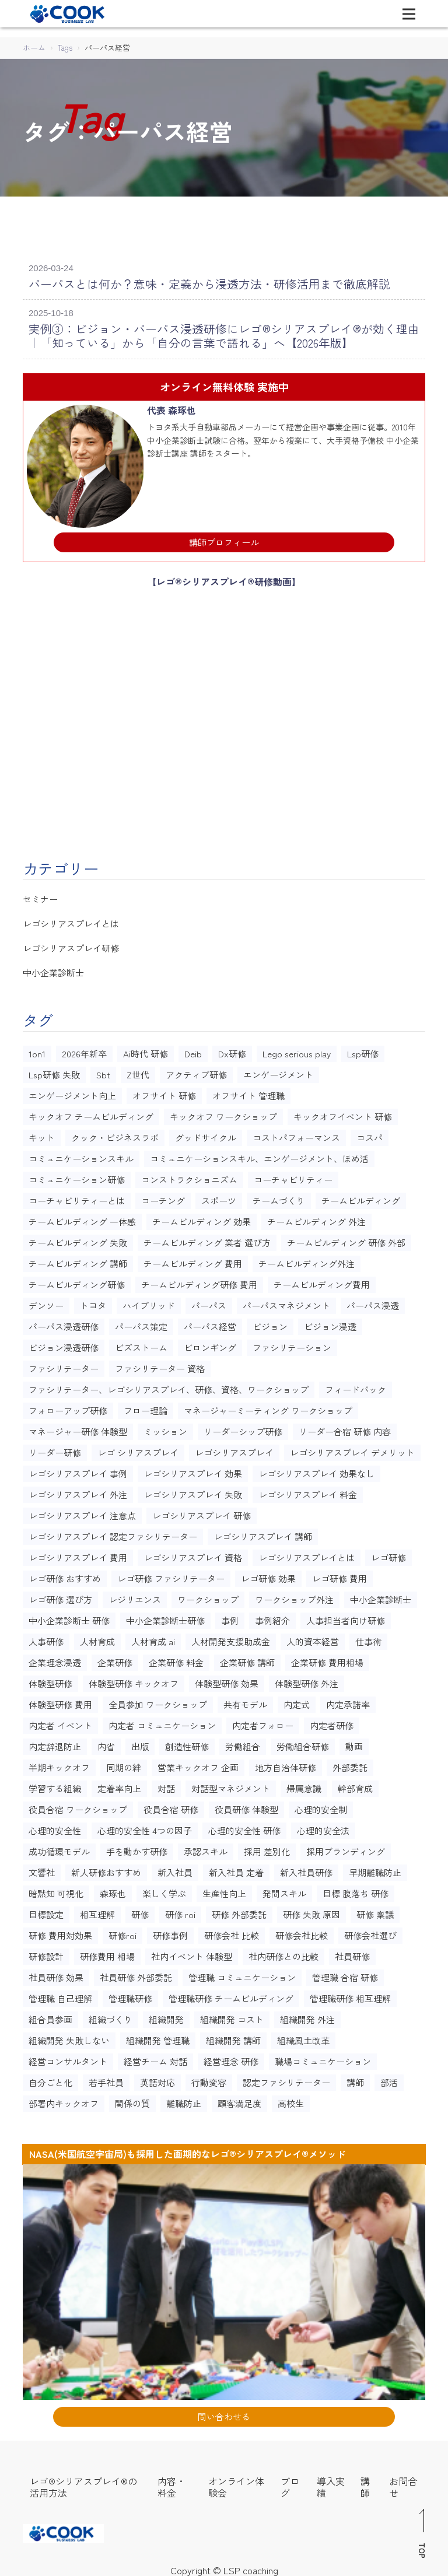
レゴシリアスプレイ (234, 1449)
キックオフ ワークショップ (223, 1113)
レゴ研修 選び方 (60, 1596)
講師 (355, 2079)
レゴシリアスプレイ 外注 (78, 1491)
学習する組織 (55, 1785)
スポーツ (218, 1197)
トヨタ (93, 1302)
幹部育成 (355, 1785)
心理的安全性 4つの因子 (144, 1827)
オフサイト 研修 (164, 1092)
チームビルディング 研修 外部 (346, 1239)
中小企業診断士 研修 (69, 1617)
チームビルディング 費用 (193, 1260)
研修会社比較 (301, 1932)
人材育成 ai (153, 1638)
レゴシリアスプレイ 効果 (193, 1470)
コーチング (163, 1197)
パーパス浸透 (372, 1302)
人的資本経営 (312, 1638)
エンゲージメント (278, 1071)
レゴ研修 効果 (268, 1575)
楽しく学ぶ (164, 1890)
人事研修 (46, 1638)
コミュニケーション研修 (77, 1176)
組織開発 (166, 2016)
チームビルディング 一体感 (82, 1218)
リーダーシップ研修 (243, 1428)
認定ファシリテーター (286, 2079)
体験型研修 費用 (60, 1701)
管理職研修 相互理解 (350, 1995)
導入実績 (331, 2483)
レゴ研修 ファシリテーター (171, 1575)
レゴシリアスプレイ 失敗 (193, 1491)
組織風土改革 (303, 2037)
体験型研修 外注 (306, 1680)
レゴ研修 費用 (339, 1575)
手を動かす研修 (136, 1848)
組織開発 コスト (232, 2016)
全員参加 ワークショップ (157, 1701)
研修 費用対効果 (60, 1932)
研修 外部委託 (239, 1911)
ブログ (290, 2483)
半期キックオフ (59, 1764)
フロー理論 (145, 1407)
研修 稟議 (375, 1911)
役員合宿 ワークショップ (78, 1806)
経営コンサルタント (68, 2058)
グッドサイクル (205, 1134)
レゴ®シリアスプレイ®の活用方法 (83, 2483)
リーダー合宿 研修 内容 (345, 1428)
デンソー (46, 1302)
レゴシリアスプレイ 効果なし (316, 1470)
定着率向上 (119, 1785)
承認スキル (206, 1848)
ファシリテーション (292, 1344)
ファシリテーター (64, 1365)
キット (42, 1134)
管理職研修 (130, 1995)
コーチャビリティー (293, 1176)
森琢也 (113, 1890)
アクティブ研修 (196, 1071)
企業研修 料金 (176, 1659)
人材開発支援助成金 (230, 1638)
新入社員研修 (306, 1869)
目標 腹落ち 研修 (355, 1890)
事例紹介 (272, 1617)
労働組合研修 (302, 1743)
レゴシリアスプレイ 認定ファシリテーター (113, 1533)
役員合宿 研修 (171, 1806)
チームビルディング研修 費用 (199, 1281)
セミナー (40, 896)
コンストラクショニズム (189, 1176)
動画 (354, 1743)
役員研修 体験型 (246, 1806)
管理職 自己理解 (60, 1995)
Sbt (103, 1071)
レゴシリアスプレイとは (71, 920)
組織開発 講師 (233, 2037)
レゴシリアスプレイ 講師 (263, 1533)
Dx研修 (232, 1050)
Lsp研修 (363, 1050)
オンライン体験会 (236, 2483)
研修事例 (170, 1932)
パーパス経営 (210, 1323)
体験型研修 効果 (226, 1680)
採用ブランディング (345, 1848)
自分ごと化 (50, 2079)
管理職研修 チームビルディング (231, 1995)
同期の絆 (123, 1764)
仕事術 (368, 1638)
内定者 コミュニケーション (162, 1722)
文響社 (42, 1869)
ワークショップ (208, 1596)
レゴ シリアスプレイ (137, 1449)
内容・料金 (172, 2483)
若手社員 (106, 2079)
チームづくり (279, 1197)
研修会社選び (370, 1932)
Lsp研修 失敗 (54, 1071)
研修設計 (46, 1953)
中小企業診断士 (53, 969)
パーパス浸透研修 (64, 1323)
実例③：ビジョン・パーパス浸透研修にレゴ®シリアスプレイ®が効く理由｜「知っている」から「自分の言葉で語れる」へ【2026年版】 (220, 333)
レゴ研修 (388, 1554)
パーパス (208, 1302)
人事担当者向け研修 (345, 1617)
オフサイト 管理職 (248, 1092)
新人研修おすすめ (106, 1869)
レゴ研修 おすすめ (65, 1575)
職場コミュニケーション (323, 2058)
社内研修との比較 (283, 1953)
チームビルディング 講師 (78, 1260)
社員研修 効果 (56, 1974)
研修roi (122, 1932)
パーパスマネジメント (286, 1302)
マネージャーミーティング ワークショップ (268, 1407)
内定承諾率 (348, 1701)
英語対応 (157, 2079)
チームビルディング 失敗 (78, 1239)
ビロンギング (210, 1344)
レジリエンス (134, 1596)
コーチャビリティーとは (77, 1197)
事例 (230, 1617)
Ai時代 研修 (145, 1050)
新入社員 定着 (236, 1869)
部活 (389, 2079)
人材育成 (97, 1638)
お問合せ (403, 2483)
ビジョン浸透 (330, 1323)
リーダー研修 (55, 1449)
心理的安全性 (55, 1827)
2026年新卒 (84, 1050)
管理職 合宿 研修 (345, 1974)
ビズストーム (141, 1344)
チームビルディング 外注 (316, 1218)
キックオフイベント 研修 (342, 1113)
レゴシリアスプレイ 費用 (78, 1554)
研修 (140, 1911)
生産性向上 (224, 1890)
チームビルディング (360, 1197)
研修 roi (180, 1911)
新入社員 (175, 1869)
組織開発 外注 (307, 2016)
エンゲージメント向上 (72, 1092)
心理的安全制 (321, 1806)
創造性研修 (187, 1743)
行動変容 (208, 2079)
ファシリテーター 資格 (160, 1365)
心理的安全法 (323, 1827)
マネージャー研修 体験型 (78, 1428)
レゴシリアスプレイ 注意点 (82, 1512)
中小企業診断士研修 (165, 1617)
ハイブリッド (149, 1302)
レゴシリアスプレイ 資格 (193, 1554)
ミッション (165, 1428)
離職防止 (183, 2100)
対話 (166, 1785)
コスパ (369, 1134)
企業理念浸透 (55, 1659)
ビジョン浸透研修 (64, 1344)
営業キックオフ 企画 (198, 1764)
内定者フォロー (262, 1722)
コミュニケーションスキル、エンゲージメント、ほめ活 (259, 1155)
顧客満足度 (239, 2100)
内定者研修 (332, 1722)
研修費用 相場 (107, 1953)
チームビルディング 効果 (201, 1218)
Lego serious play (296, 1050)
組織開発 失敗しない (69, 2037)
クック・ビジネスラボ (115, 1134)
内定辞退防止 (55, 1743)
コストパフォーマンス (296, 1134)
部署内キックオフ (64, 2100)
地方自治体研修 (285, 1764)
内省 (106, 1743)
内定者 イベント (60, 1722)
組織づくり (110, 2016)
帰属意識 (303, 1785)
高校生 (291, 2100)
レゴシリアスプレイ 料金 (307, 1491)
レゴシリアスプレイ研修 (71, 945)
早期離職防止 (375, 1869)
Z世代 (138, 1071)
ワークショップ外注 (294, 1596)
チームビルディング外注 (306, 1260)
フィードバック (355, 1386)
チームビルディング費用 (322, 1281)
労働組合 (242, 1743)
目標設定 (46, 1911)
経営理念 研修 (231, 2058)
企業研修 (114, 1659)
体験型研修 (50, 1680)
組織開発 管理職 (158, 2037)
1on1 (37, 1050)
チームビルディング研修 (77, 1281)
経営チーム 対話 (155, 2058)
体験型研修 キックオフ (133, 1680)
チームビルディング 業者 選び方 (207, 1239)
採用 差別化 (267, 1848)
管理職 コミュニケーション (242, 1974)
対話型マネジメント (230, 1785)
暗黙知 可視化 (56, 1890)
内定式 (297, 1701)
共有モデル (245, 1701)
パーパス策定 (141, 1323)
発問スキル (284, 1890)
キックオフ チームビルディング (91, 1113)
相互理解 (97, 1911)
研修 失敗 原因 (311, 1911)
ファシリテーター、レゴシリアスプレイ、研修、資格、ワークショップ (169, 1386)
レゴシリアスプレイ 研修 (201, 1512)
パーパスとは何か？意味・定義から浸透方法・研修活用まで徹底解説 (191, 282)
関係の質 (132, 2100)
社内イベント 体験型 (191, 1953)
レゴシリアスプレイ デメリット (352, 1449)
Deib (193, 1050)
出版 (140, 1743)
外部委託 (350, 1764)
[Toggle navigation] (409, 14)
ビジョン (270, 1323)
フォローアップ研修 (68, 1407)
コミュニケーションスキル (81, 1155)
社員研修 (352, 1953)
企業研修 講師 (247, 1659)
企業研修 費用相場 (327, 1659)
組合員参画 (50, 2016)
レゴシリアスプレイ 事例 (78, 1470)
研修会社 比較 (231, 1932)
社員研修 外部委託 (136, 1974)
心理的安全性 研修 (244, 1827)
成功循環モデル (59, 1848)
